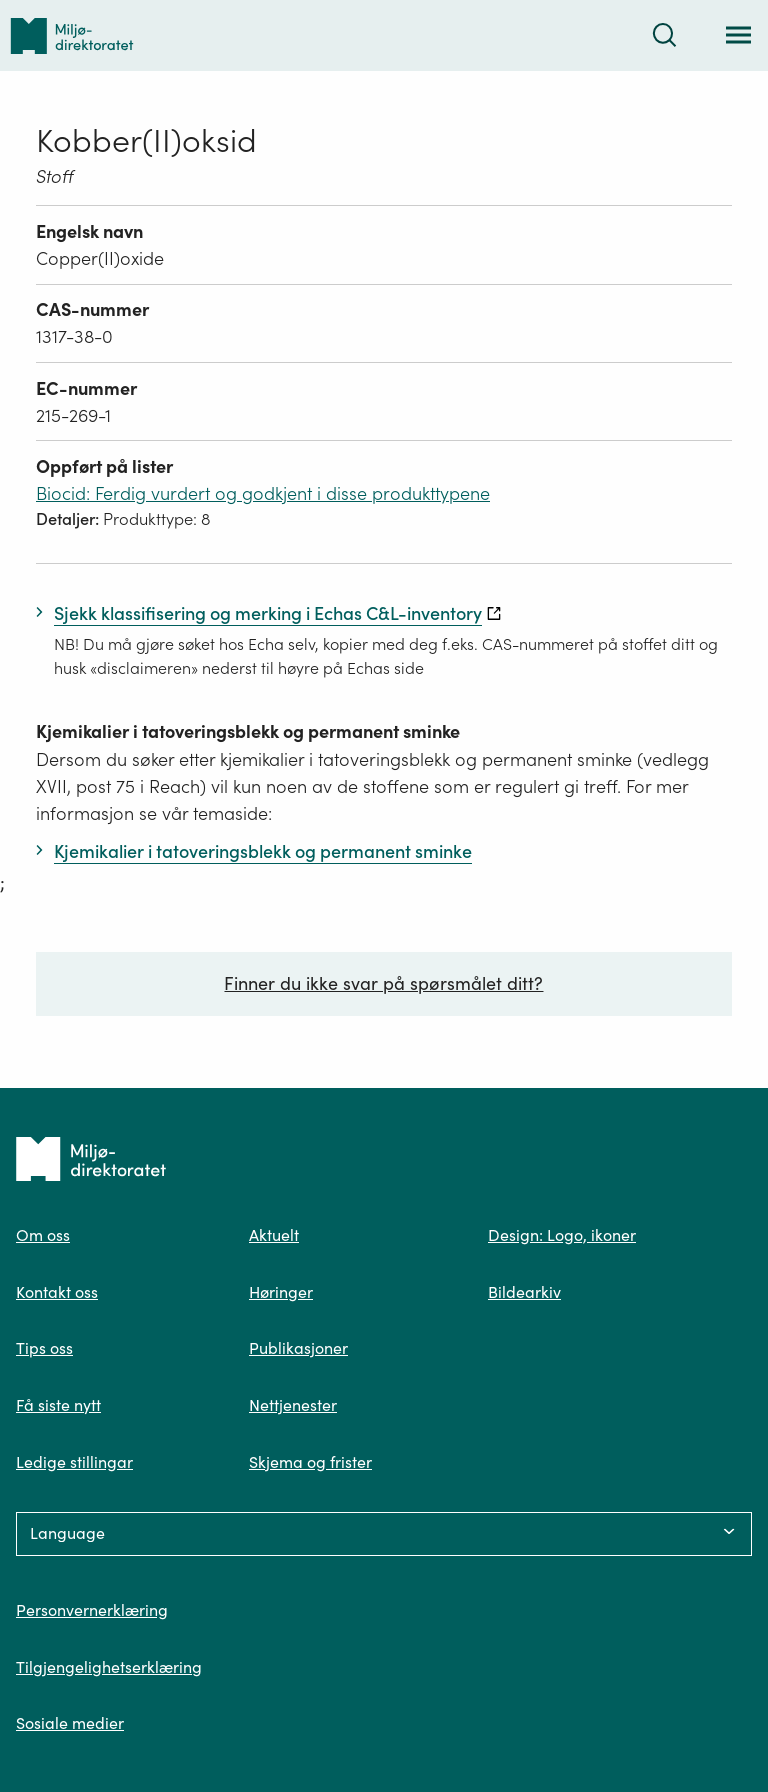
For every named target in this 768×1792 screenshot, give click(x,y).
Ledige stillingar (74, 1462)
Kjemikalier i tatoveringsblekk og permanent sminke (248, 731)
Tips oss (44, 1348)
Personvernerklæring (92, 1610)
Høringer (281, 1292)
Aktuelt (274, 1235)
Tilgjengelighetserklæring (109, 1667)
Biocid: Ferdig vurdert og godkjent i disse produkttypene (263, 493)
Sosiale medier (70, 1723)
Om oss (43, 1235)
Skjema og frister (310, 1462)
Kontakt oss (57, 1292)
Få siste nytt (58, 1405)
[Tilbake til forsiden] (72, 35)
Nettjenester (293, 1405)
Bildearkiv (524, 1292)
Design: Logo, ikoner (562, 1235)
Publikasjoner (298, 1348)
